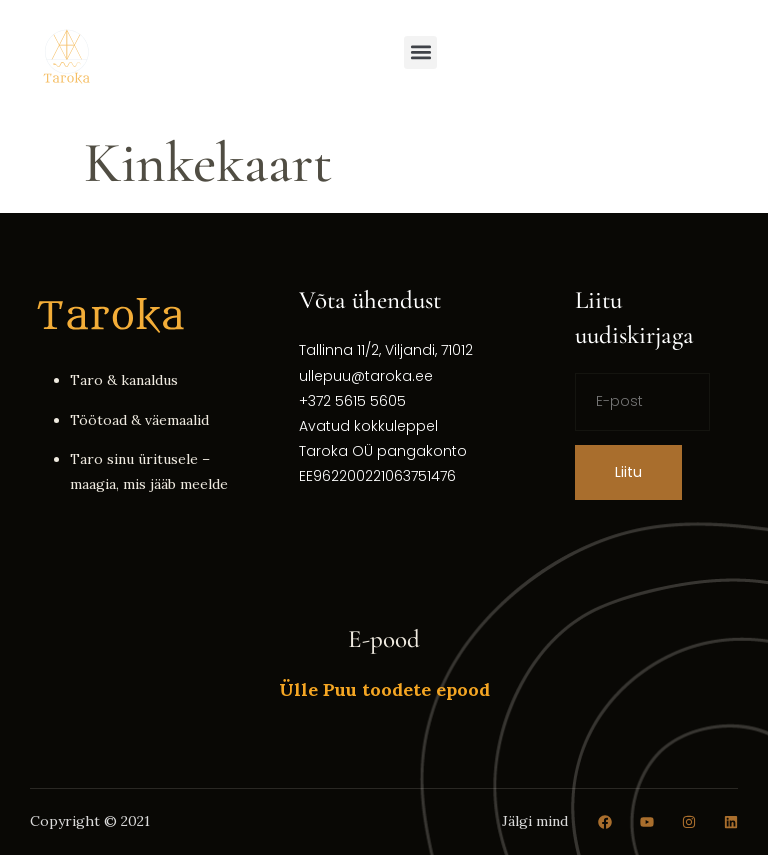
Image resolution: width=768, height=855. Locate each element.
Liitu (628, 472)
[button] (420, 52)
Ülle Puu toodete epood (384, 689)
